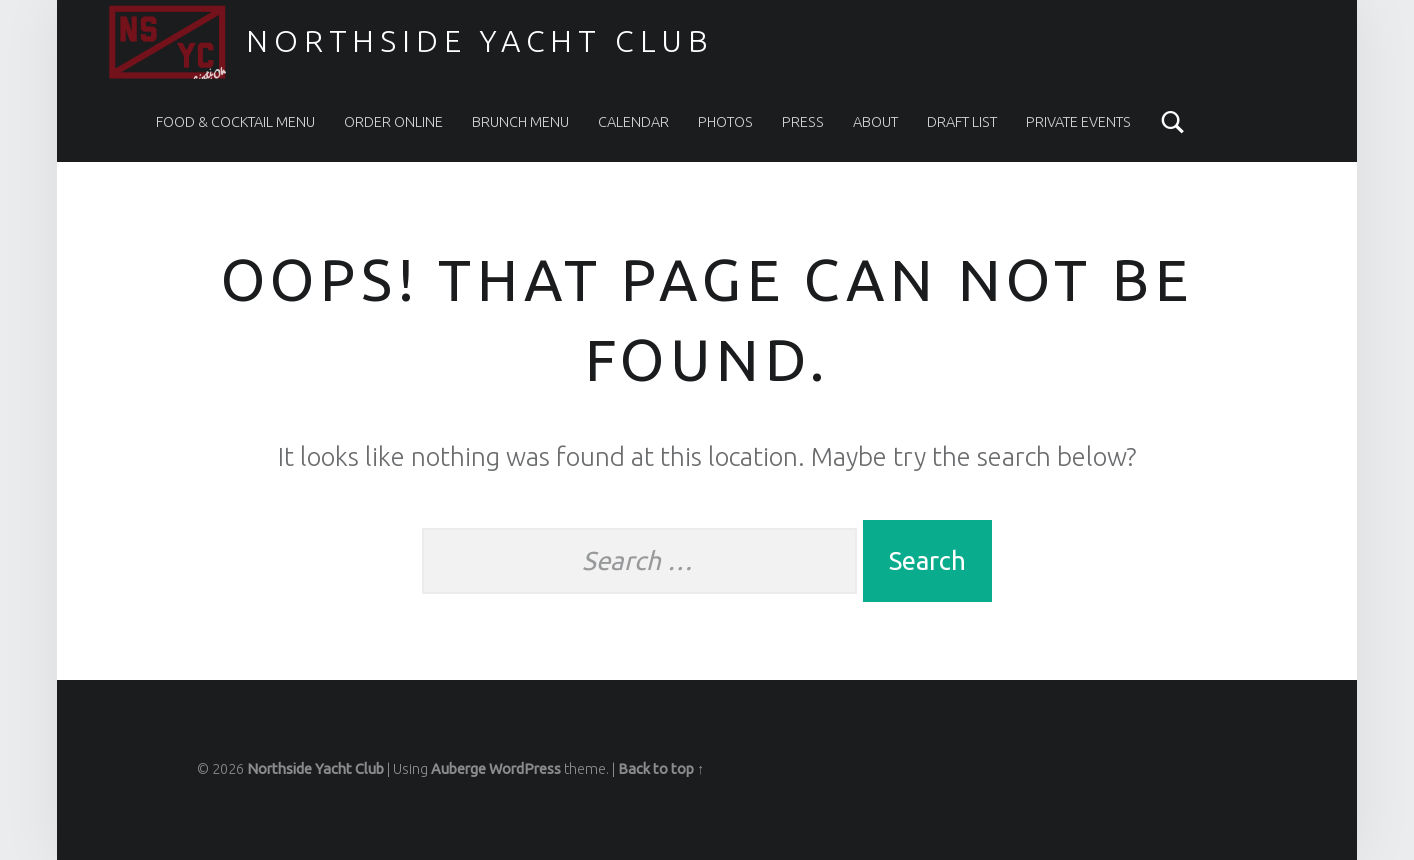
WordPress (525, 769)
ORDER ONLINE (393, 122)
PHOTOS (725, 122)
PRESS (803, 122)
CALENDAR (633, 122)
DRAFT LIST (962, 122)
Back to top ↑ (661, 769)
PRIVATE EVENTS (1078, 122)
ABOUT (875, 122)
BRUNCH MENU (520, 122)
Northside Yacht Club (480, 41)
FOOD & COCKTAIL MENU (235, 122)
